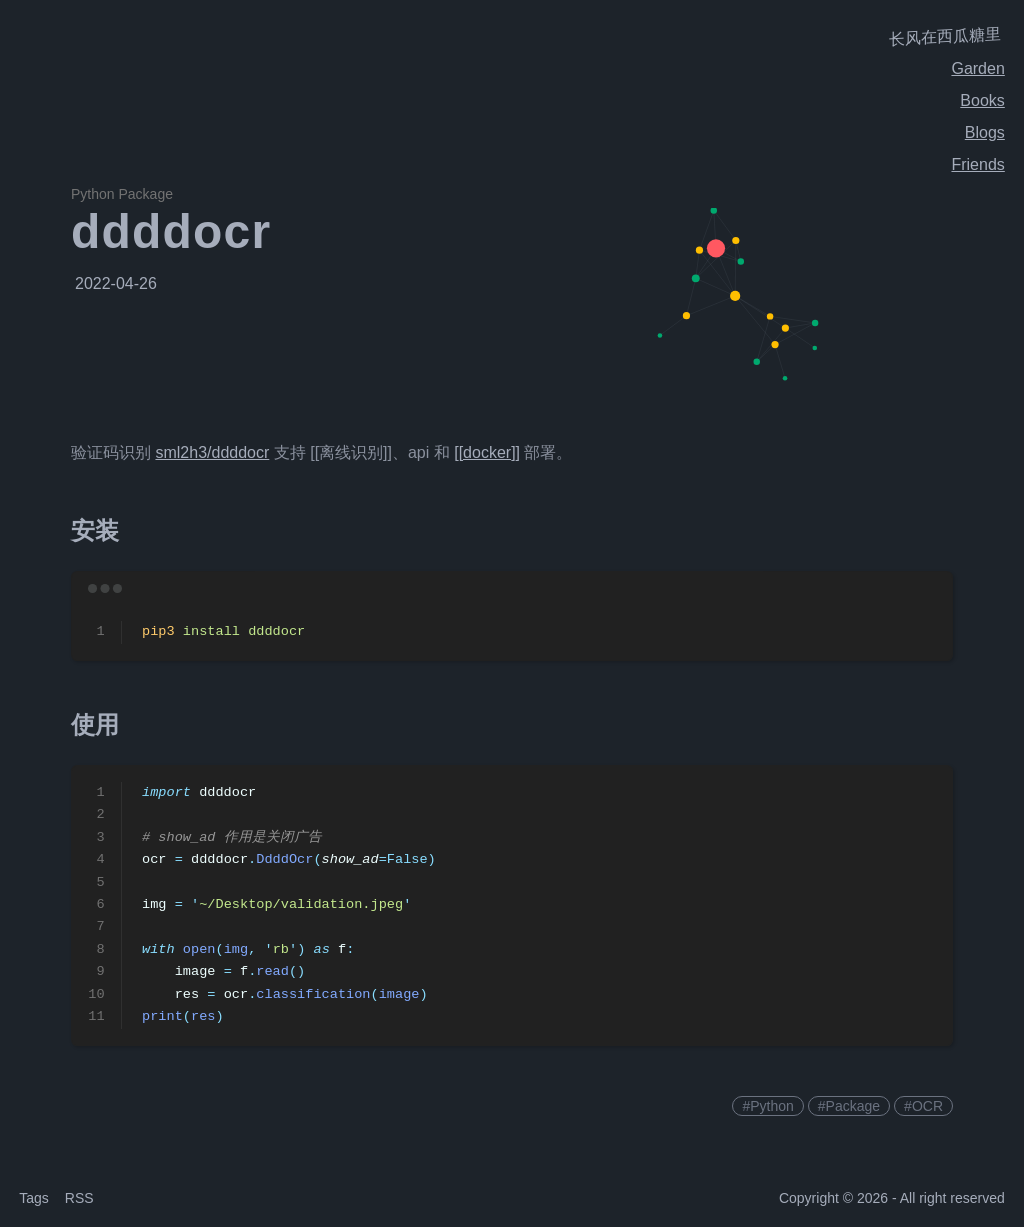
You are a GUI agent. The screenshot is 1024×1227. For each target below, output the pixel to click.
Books (982, 100)
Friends (977, 164)
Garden (977, 68)
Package (853, 1106)
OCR (927, 1106)
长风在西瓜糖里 (945, 36)
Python (772, 1106)
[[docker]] (487, 452)
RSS (79, 1198)
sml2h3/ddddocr (212, 452)
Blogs (985, 132)
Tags (34, 1198)
